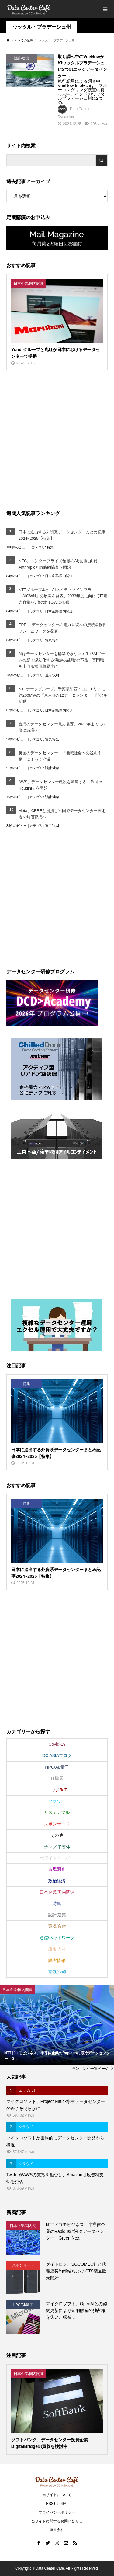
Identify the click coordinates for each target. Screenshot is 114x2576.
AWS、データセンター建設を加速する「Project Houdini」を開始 (61, 784)
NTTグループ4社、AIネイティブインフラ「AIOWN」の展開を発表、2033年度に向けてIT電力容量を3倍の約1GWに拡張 (63, 596)
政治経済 (56, 1880)
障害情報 (56, 1960)
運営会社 (57, 2530)
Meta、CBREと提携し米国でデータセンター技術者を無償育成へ (62, 813)
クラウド (56, 1801)
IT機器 (57, 1778)
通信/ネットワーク (57, 1937)
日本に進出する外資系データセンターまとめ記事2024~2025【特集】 (62, 535)
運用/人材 (52, 675)
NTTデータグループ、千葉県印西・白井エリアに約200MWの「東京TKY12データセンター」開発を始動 (63, 695)
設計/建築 (52, 768)
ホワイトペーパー (57, 1858)
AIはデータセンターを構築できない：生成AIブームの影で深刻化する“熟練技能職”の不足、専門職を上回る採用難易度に (62, 660)
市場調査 (56, 1869)
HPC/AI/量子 (57, 1767)
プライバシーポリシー (57, 2512)
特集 (50, 547)
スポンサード (57, 1823)
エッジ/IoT (57, 1789)
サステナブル (57, 1812)
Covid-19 (56, 1744)
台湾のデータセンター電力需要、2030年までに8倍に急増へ (62, 727)
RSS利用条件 (57, 2503)
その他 (56, 1835)
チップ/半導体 (57, 1846)
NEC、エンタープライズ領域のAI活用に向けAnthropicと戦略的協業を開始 (58, 564)
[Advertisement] (57, 439)
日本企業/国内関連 (59, 576)
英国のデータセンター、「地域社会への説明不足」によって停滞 (60, 756)
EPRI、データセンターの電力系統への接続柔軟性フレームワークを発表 (63, 627)
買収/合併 (57, 1926)
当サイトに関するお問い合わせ (56, 2521)
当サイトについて (56, 2495)
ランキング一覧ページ (90, 2068)
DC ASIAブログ (57, 1755)
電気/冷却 (52, 640)
